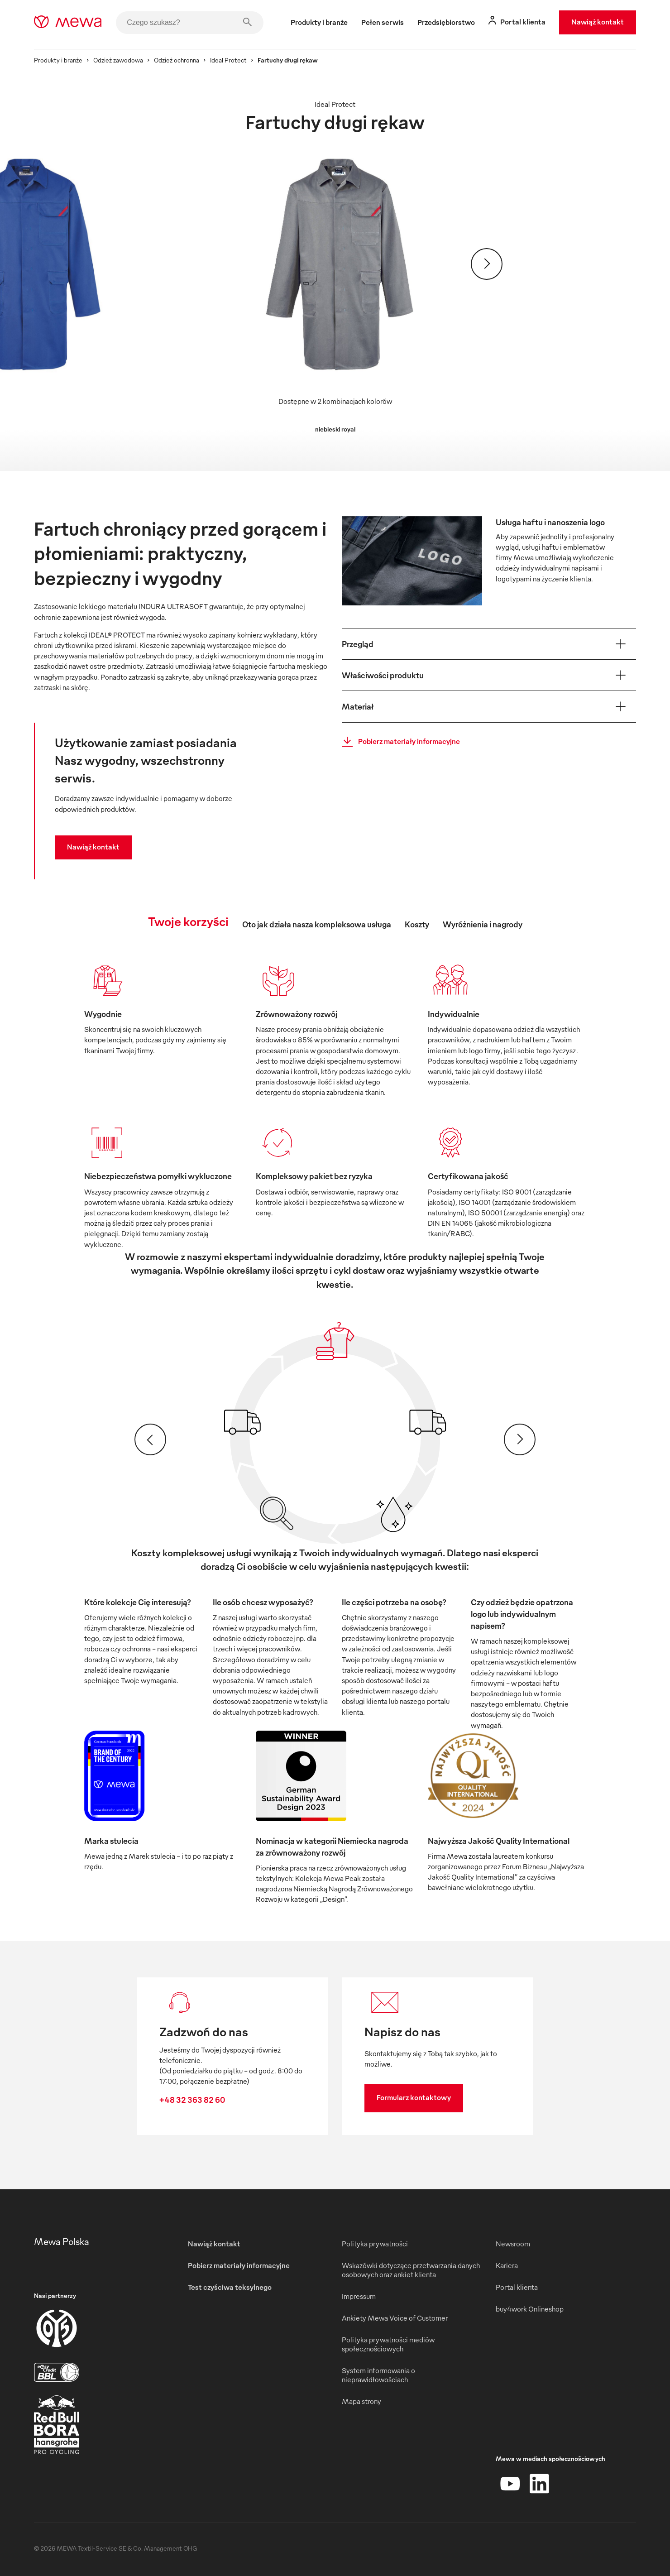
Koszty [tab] (417, 924)
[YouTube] (510, 2483)
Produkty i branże (58, 60)
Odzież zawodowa (118, 60)
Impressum (359, 2296)
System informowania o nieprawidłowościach (378, 2375)
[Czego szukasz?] (189, 22)
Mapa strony (361, 2401)
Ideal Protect (228, 60)
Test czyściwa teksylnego (230, 2287)
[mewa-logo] (67, 22)
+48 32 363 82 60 (192, 2099)
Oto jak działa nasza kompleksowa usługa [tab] (316, 924)
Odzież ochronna (176, 60)
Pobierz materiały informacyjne (398, 742)
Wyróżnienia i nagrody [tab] (482, 924)
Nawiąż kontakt (597, 21)
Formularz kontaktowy (414, 2097)
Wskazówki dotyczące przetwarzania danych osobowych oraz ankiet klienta (411, 2270)
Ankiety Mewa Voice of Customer (395, 2317)
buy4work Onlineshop (530, 2308)
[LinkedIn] (539, 2483)
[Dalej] (486, 264)
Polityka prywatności (375, 2243)
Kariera (507, 2265)
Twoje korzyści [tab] (188, 921)
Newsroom (513, 2243)
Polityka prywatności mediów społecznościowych (388, 2344)
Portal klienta (517, 2287)
